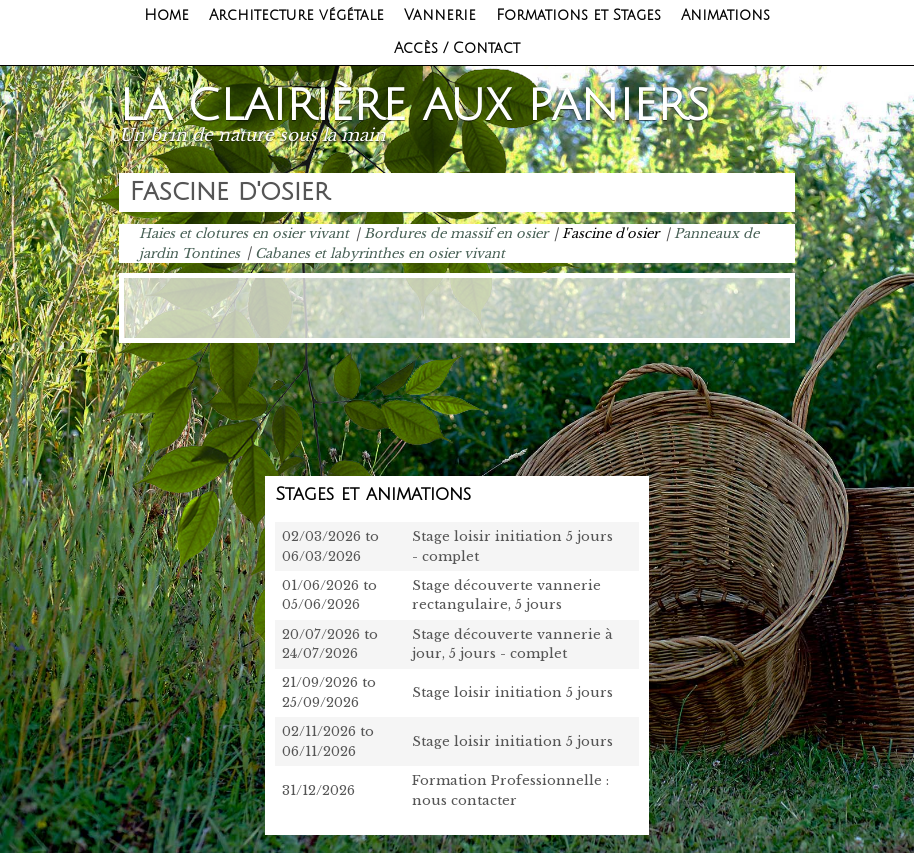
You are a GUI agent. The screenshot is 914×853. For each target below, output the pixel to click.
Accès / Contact (457, 48)
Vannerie (440, 15)
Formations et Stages (578, 15)
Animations (725, 15)
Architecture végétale (296, 15)
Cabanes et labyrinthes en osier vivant (380, 252)
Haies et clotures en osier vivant (244, 233)
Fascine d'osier (610, 233)
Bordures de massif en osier (456, 233)
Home (166, 15)
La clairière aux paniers (414, 106)
